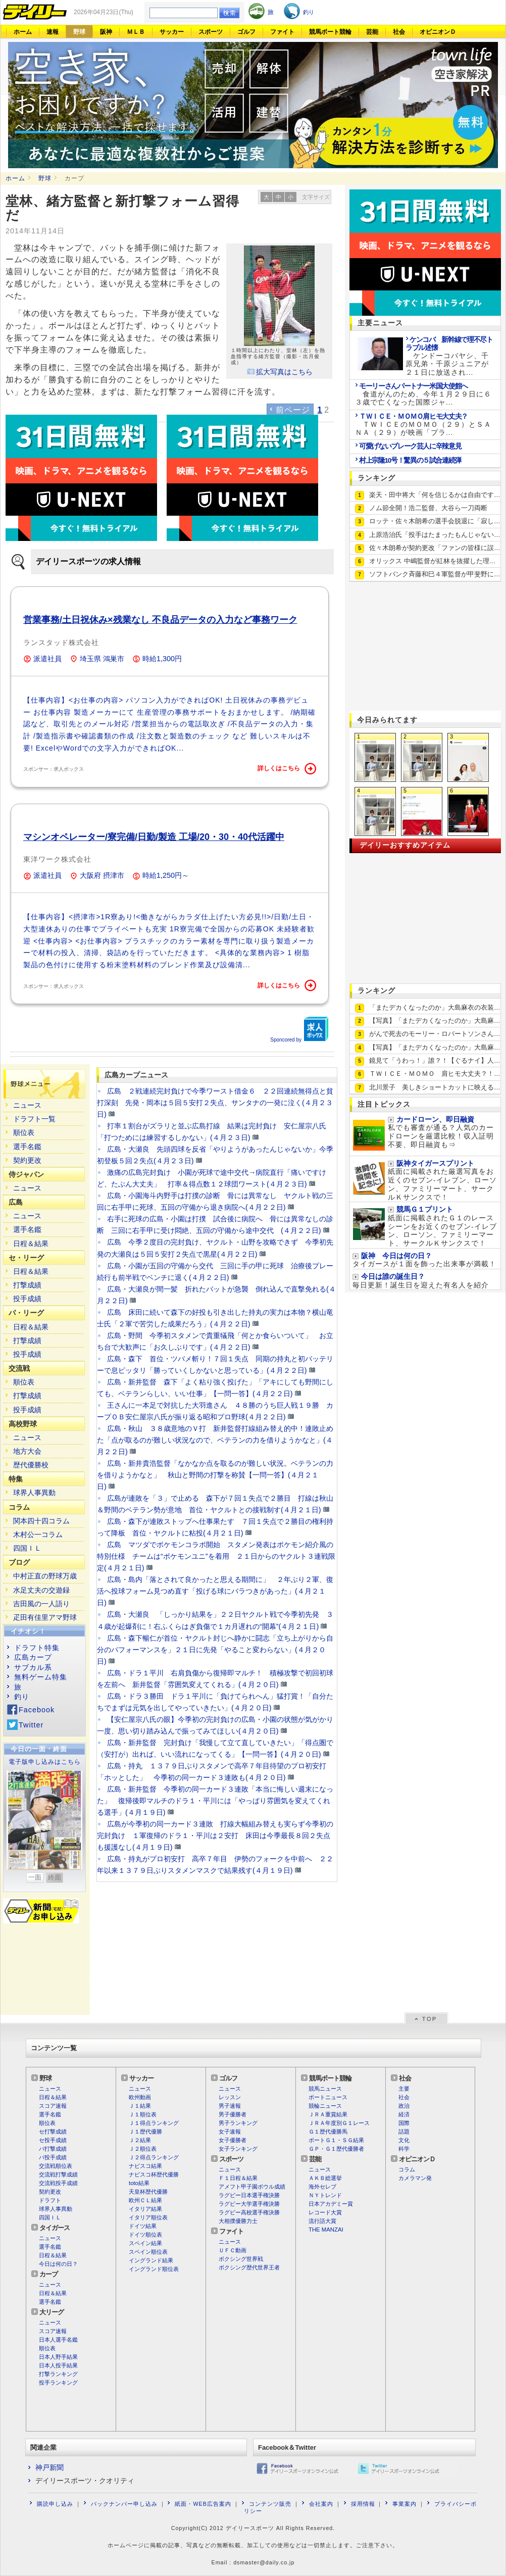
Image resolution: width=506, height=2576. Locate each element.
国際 (404, 2123)
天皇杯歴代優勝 (148, 2192)
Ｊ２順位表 (143, 2149)
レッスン (230, 2097)
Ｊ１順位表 (143, 2114)
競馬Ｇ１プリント (424, 1209)
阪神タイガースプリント (435, 1163)
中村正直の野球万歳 (45, 1576)
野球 (79, 31)
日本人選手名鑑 (58, 2340)
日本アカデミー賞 (331, 2204)
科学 (404, 2149)
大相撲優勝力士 (238, 2221)
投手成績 (27, 1299)
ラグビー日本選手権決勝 (249, 2195)
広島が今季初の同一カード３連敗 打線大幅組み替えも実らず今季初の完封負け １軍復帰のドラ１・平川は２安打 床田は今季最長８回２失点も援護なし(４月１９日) (215, 1835)
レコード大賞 (325, 2212)
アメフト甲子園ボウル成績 (252, 2187)
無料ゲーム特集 (40, 1677)
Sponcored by (299, 1029)
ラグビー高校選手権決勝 (249, 2212)
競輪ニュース (325, 2106)
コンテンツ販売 (270, 2504)
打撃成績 (27, 1285)
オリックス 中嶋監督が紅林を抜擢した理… (432, 561)
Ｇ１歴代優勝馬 (328, 2131)
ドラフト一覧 (34, 1119)
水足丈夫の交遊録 (41, 1590)
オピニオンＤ (438, 31)
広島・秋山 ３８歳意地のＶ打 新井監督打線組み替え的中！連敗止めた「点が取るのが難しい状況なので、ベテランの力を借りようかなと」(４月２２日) (215, 1440)
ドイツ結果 (143, 2226)
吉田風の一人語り (41, 1604)
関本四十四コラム (41, 1521)
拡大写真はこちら (284, 372)
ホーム (23, 31)
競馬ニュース (325, 2089)
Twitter (31, 1725)
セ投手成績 (53, 2140)
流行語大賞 (322, 2221)
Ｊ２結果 (140, 2140)
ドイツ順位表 (145, 2235)
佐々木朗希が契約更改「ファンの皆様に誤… (434, 548)
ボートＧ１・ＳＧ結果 (336, 2140)
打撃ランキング (58, 2374)
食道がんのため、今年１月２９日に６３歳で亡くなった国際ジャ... (423, 394)
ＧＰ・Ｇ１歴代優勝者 (336, 2149)
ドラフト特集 (37, 1648)
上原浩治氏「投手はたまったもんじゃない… (434, 534)
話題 (404, 2131)
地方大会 (27, 1451)
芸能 (372, 31)
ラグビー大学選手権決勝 (249, 2204)
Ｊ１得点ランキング (154, 2123)
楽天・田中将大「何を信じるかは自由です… (434, 495)
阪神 (106, 31)
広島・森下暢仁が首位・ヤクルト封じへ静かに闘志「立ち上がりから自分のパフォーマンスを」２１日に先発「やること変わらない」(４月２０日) (215, 1649)
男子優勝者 (232, 2114)
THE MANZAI (326, 2229)
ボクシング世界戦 (241, 2259)
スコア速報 (53, 2106)
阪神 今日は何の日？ (396, 1256)
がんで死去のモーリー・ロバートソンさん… (434, 1033)
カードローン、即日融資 (435, 1119)
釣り (21, 1697)
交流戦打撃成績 (58, 2174)
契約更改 (27, 1160)
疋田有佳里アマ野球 (45, 1617)
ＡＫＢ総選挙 (325, 2178)
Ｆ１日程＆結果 (238, 2178)
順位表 (23, 1132)
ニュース (27, 1105)
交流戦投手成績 (58, 2183)
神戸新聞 (49, 2467)
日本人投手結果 (58, 2365)
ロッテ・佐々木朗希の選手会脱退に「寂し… (434, 521)
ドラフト (50, 2200)
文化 (404, 2140)
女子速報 (230, 2131)
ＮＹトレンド (325, 2195)
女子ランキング (238, 2149)
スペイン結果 (145, 2243)
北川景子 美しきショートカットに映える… (434, 1087)
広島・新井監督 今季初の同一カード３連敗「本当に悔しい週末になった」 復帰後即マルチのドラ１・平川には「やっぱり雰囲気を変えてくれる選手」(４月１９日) (215, 1800)
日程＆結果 (30, 1244)
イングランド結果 (151, 2260)
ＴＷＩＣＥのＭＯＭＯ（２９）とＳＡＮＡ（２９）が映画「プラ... (423, 425)
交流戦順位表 (55, 2166)
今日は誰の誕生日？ (393, 1276)
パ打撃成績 (53, 2149)
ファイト (282, 31)
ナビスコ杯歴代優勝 (154, 2174)
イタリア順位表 (148, 2217)
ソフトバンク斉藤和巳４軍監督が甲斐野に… (434, 574)
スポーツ (210, 31)
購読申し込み (55, 2504)
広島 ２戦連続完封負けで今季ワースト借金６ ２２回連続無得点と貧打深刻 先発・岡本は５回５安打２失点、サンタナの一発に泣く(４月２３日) (215, 1102)
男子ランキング (238, 2123)
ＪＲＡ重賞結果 (328, 2114)
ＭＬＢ (136, 31)
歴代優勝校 (30, 1465)
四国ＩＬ (27, 1548)
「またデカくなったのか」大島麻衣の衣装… (434, 1007)
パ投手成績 (53, 2157)
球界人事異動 (34, 1493)
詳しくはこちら (287, 769)
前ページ (293, 410)
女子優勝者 (232, 2140)
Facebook (37, 1710)
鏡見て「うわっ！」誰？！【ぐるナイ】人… (434, 1060)
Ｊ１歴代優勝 (145, 2131)
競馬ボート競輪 (330, 31)
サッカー (172, 31)
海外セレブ (322, 2187)
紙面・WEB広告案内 (203, 2504)
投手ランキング (58, 2383)
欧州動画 (140, 2097)
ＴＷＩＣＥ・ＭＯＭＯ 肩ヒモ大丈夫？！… (434, 1073)
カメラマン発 (415, 2178)
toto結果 (139, 2183)
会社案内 (321, 2504)
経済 (404, 2114)
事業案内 (404, 2504)
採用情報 (363, 2504)
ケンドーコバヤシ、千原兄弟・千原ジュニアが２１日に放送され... (449, 356)
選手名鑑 (27, 1147)
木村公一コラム (38, 1534)
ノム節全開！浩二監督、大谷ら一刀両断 (428, 508)
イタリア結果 (145, 2209)
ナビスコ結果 (145, 2166)
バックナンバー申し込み (124, 2504)
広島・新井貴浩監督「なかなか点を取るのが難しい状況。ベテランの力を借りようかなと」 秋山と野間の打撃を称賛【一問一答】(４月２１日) (215, 1475)
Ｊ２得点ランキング (154, 2157)
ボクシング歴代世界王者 (249, 2267)
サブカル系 (33, 1667)
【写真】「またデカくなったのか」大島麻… (434, 1020)
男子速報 (230, 2106)
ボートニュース (328, 2097)
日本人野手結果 (58, 2357)
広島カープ (33, 1657)
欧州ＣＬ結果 (145, 2200)
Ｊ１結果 (140, 2106)
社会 (399, 31)
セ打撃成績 (53, 2131)
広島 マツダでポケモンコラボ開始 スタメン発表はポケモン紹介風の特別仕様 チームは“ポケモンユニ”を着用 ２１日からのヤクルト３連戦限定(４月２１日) (216, 1556)
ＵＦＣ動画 (232, 2250)
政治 (404, 2106)
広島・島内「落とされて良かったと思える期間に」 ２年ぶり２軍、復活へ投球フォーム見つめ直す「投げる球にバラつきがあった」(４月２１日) (215, 1591)
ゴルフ (246, 31)
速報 (52, 31)
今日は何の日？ (58, 2264)
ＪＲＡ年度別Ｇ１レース (339, 2123)
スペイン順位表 (148, 2252)
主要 (404, 2089)
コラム (406, 2169)
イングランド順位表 (154, 2269)
